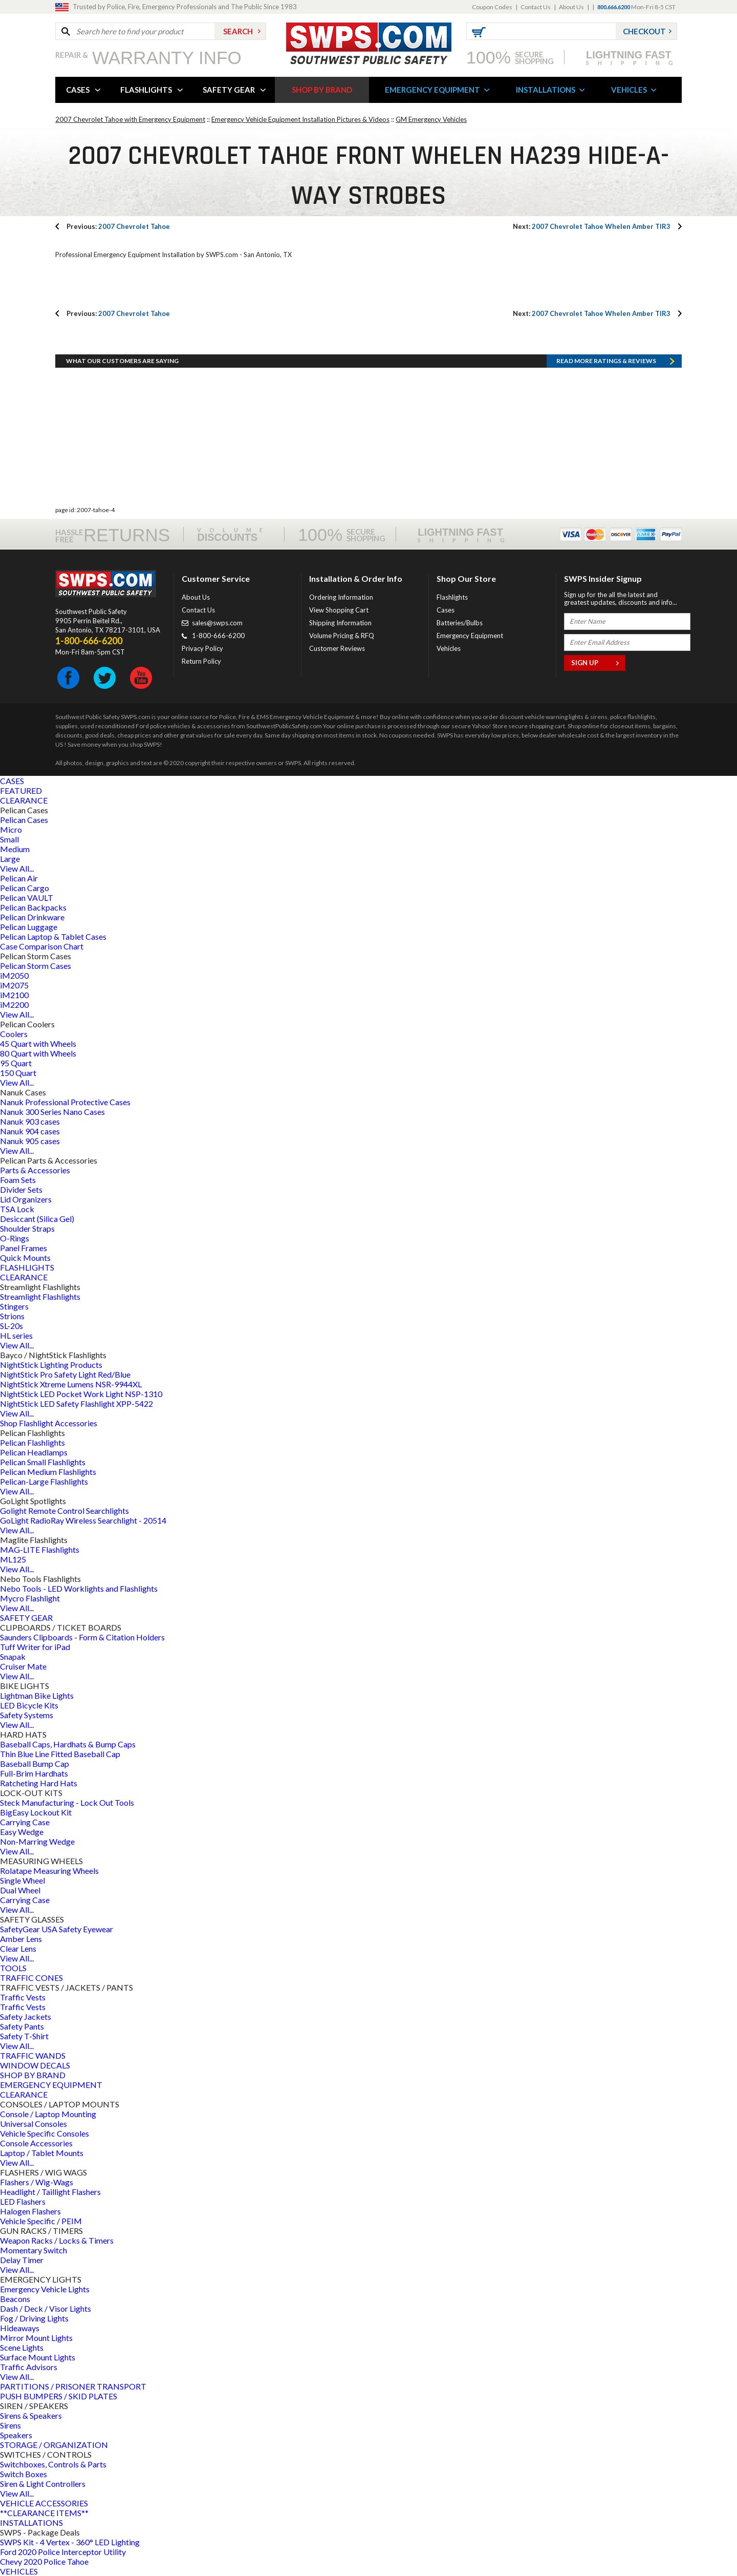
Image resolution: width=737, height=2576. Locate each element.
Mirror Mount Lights (36, 2337)
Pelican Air (19, 878)
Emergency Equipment (470, 635)
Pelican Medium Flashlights (48, 1471)
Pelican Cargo (24, 888)
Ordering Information (341, 597)
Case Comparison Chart (41, 946)
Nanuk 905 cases (30, 1141)
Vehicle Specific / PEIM (41, 2221)
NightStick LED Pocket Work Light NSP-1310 (81, 1394)
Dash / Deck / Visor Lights (45, 2308)
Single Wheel (22, 1880)
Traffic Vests (23, 1997)
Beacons (15, 2299)
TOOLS (13, 1968)
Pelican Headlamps (34, 1452)
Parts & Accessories (35, 1170)
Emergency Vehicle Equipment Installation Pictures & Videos (300, 119)
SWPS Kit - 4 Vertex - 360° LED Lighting (70, 2542)
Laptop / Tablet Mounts (41, 2153)
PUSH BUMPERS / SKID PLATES (58, 2396)
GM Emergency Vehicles (431, 119)
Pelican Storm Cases (35, 965)
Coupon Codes (492, 7)
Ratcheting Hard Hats (38, 1783)
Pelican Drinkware (32, 917)
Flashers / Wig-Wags (36, 2182)
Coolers (14, 1034)
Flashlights (452, 597)
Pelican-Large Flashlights (44, 1481)
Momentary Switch (33, 2250)
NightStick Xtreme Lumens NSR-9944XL (71, 1384)
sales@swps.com (217, 623)
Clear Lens (18, 1948)
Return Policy (201, 661)
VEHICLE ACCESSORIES (44, 2503)
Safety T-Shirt (24, 2036)
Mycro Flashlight (30, 1598)
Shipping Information (340, 623)
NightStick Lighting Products (51, 1364)
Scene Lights (22, 2347)
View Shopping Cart (338, 610)
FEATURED (21, 790)
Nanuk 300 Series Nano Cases (52, 1111)
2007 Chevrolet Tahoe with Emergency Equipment (130, 119)
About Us (571, 7)
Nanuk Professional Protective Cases (65, 1102)
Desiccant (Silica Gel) (37, 1218)
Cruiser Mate (23, 1666)
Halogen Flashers (30, 2211)
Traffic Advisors (28, 2367)
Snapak (13, 1656)
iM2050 (14, 975)
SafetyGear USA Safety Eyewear (56, 1929)
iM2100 (14, 995)
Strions (12, 1316)
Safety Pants (22, 2026)
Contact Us (536, 7)
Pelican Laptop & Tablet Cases (53, 936)
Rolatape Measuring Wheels (49, 1870)
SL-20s (11, 1326)
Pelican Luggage (28, 927)
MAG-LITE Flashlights (39, 1549)
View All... (17, 868)
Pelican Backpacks (33, 907)
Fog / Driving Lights (34, 2318)
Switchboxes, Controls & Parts (53, 2464)
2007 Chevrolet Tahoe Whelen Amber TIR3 (591, 226)
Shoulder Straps (27, 1228)
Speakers (16, 2435)
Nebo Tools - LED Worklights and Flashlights (79, 1588)
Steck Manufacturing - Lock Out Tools (67, 1802)
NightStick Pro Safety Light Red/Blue (65, 1374)
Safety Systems (26, 1715)
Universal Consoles (33, 2123)
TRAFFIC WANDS (33, 2055)
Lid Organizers (26, 1199)
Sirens (10, 2425)
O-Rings (14, 1238)
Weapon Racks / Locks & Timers (57, 2240)
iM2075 (14, 985)
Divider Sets (21, 1189)
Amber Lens (21, 1939)
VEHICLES (629, 89)
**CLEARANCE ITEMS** (44, 2513)
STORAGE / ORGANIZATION (54, 2445)
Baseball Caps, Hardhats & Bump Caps (68, 1744)
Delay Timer (22, 2260)
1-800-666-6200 (218, 635)
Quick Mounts (25, 1257)
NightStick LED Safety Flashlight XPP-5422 (76, 1403)
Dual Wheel (20, 1890)
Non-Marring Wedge (37, 1841)
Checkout (644, 31)
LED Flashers (23, 2201)
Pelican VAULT (26, 897)
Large (10, 858)
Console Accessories (36, 2143)
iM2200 (14, 1004)
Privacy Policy (202, 648)
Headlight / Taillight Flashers (50, 2192)
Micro (11, 829)
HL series (16, 1335)
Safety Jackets (25, 2016)
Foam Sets (18, 1180)
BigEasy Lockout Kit (36, 1812)
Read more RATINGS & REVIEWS (606, 361)
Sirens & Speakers (31, 2415)
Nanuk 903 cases (30, 1121)
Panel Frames (23, 1248)
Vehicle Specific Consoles (44, 2133)
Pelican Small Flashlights (42, 1462)
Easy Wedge (22, 1831)
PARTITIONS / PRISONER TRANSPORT (73, 2386)
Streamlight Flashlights (40, 1296)
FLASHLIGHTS (146, 89)
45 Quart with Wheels (38, 1043)
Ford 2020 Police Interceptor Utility (63, 2552)
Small (9, 839)
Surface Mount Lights (37, 2357)
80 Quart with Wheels (38, 1053)
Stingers (14, 1306)
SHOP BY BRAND (322, 89)
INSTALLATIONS (545, 89)
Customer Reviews (337, 648)
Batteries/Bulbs (460, 623)
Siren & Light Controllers (42, 2483)
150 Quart (18, 1073)
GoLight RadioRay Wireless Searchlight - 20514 (83, 1520)
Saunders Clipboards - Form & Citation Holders (82, 1637)
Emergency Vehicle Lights (45, 2289)
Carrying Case (25, 1822)
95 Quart (16, 1063)
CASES (78, 89)
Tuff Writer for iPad (35, 1647)
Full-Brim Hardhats (34, 1773)
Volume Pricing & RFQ (341, 635)
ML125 (13, 1559)
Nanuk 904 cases (30, 1131)
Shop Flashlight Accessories (48, 1423)
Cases (445, 610)
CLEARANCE (24, 800)
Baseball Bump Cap (34, 1763)
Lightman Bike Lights (37, 1695)
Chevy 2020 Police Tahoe (44, 2561)
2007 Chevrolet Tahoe (118, 226)
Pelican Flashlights (32, 1442)
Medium (15, 849)
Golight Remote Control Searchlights (64, 1510)
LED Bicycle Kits (29, 1705)
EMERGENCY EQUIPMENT (432, 89)
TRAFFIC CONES (31, 1977)
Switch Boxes (23, 2474)
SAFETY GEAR (229, 89)
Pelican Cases (24, 820)
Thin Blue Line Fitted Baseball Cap (60, 1754)
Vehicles (449, 648)
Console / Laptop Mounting (48, 2114)
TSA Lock (17, 1209)
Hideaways (19, 2328)
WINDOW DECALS (35, 2065)
